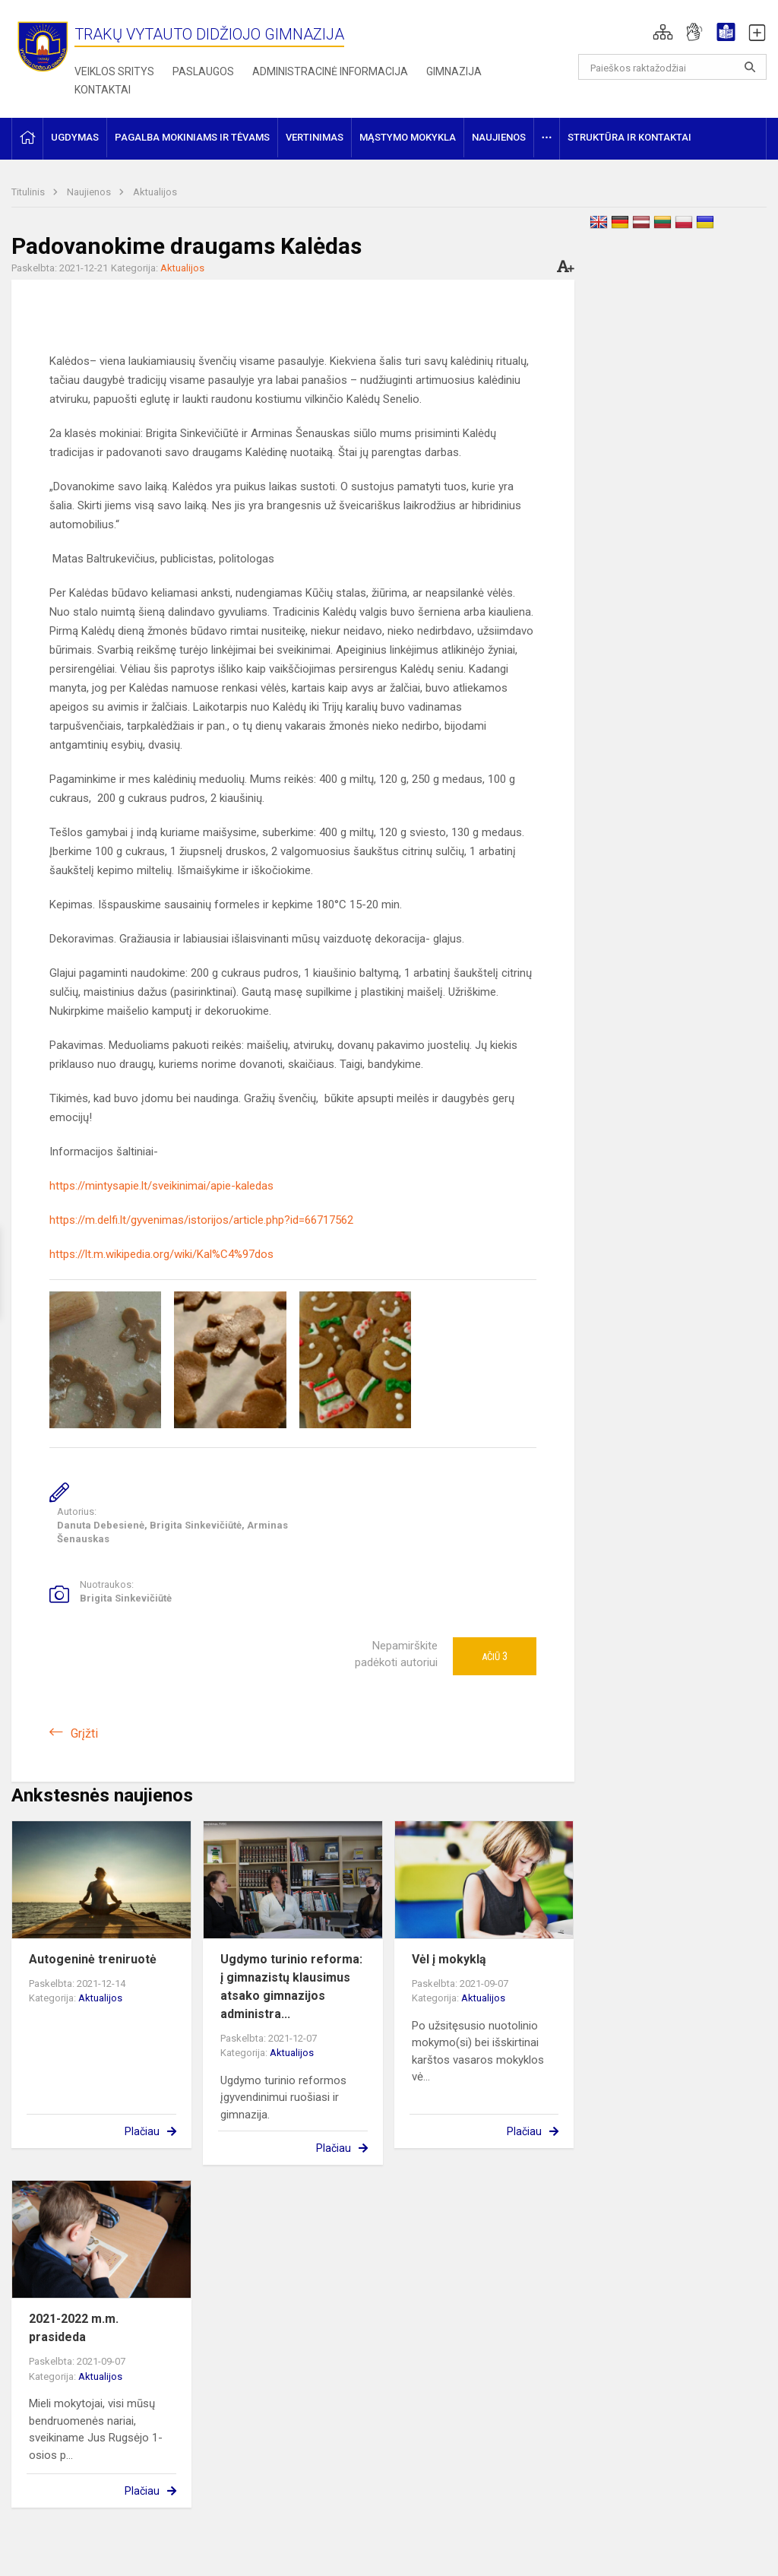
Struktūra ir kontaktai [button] (629, 137)
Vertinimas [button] (314, 137)
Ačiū (495, 1656)
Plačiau (142, 2131)
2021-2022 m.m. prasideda (74, 2327)
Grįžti (84, 1733)
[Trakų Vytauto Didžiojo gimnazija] (42, 46)
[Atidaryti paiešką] (750, 67)
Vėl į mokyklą (449, 1959)
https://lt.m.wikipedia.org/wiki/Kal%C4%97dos (161, 1254)
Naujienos (90, 192)
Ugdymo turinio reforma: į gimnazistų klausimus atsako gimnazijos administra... (291, 1986)
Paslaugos (203, 71)
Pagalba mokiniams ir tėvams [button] (192, 137)
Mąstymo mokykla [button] (407, 137)
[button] (663, 32)
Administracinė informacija (330, 71)
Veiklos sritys (114, 71)
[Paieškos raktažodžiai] (672, 67)
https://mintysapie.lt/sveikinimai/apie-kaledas (161, 1186)
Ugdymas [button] (75, 137)
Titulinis (29, 192)
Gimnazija (454, 71)
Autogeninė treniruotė (93, 1959)
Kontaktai (102, 90)
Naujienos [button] (499, 137)
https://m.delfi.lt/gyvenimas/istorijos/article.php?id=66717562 (201, 1220)
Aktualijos (155, 192)
